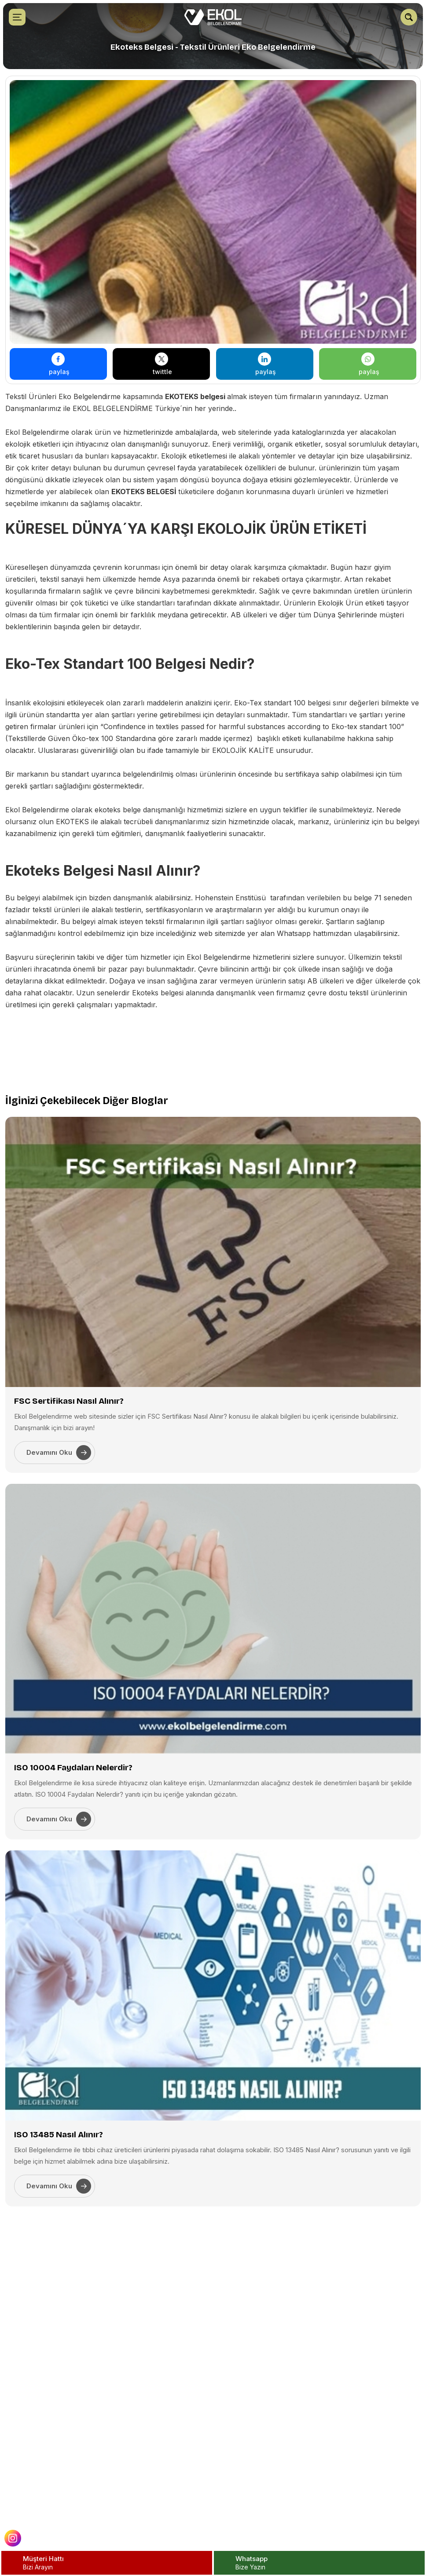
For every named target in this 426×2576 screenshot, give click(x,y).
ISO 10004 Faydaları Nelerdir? (73, 1767)
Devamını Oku (58, 1452)
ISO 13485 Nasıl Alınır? (58, 2134)
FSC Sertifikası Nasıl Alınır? (69, 1401)
